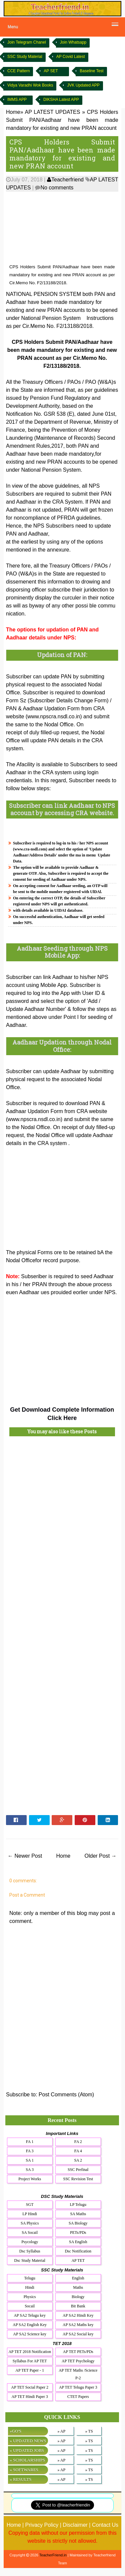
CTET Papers (78, 2396)
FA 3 (30, 2151)
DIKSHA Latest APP (61, 99)
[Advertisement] (62, 228)
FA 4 (78, 2151)
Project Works (29, 2179)
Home (63, 1856)
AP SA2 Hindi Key (78, 2315)
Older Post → (101, 1856)
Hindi (29, 2287)
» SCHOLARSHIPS (27, 2460)
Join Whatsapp (73, 42)
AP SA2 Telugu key (30, 2315)
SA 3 (30, 2169)
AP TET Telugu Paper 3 (78, 2387)
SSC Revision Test (78, 2179)
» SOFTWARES (24, 2469)
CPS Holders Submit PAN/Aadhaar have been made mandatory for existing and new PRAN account (62, 153)
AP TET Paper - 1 (29, 2370)
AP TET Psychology (78, 2361)
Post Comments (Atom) (66, 2094)
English (78, 2278)
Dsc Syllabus (29, 2251)
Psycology (29, 2241)
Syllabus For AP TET (30, 2361)
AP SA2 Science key (29, 2334)
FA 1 (30, 2141)
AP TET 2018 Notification (29, 2351)
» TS (89, 2431)
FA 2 (78, 2141)
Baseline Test (91, 71)
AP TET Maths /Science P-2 (78, 2374)
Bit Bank (78, 2306)
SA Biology (78, 2223)
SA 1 (30, 2160)
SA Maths (78, 2214)
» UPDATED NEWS (28, 2440)
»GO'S (15, 2431)
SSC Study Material (24, 56)
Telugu (29, 2278)
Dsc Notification (78, 2251)
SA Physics (30, 2223)
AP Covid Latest (70, 56)
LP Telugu (78, 2204)
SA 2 (78, 2160)
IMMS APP (17, 99)
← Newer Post (25, 1856)
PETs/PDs (78, 2232)
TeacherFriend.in (53, 2555)
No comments (56, 187)
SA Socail (30, 2232)
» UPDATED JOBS (27, 2450)
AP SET (51, 71)
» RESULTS (20, 2479)
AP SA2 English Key (30, 2324)
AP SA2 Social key (78, 2334)
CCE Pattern (18, 71)
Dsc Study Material (29, 2260)
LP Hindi (29, 2214)
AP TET (78, 2260)
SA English (78, 2241)
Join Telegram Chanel (26, 42)
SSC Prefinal (78, 2169)
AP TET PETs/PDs (78, 2351)
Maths (78, 2287)
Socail (30, 2306)
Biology (78, 2296)
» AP (61, 2431)
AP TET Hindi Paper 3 (30, 2396)
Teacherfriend (65, 179)
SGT (30, 2204)
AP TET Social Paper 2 (29, 2387)
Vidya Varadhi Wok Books (30, 85)
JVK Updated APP (83, 85)
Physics (30, 2296)
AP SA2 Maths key (78, 2324)
